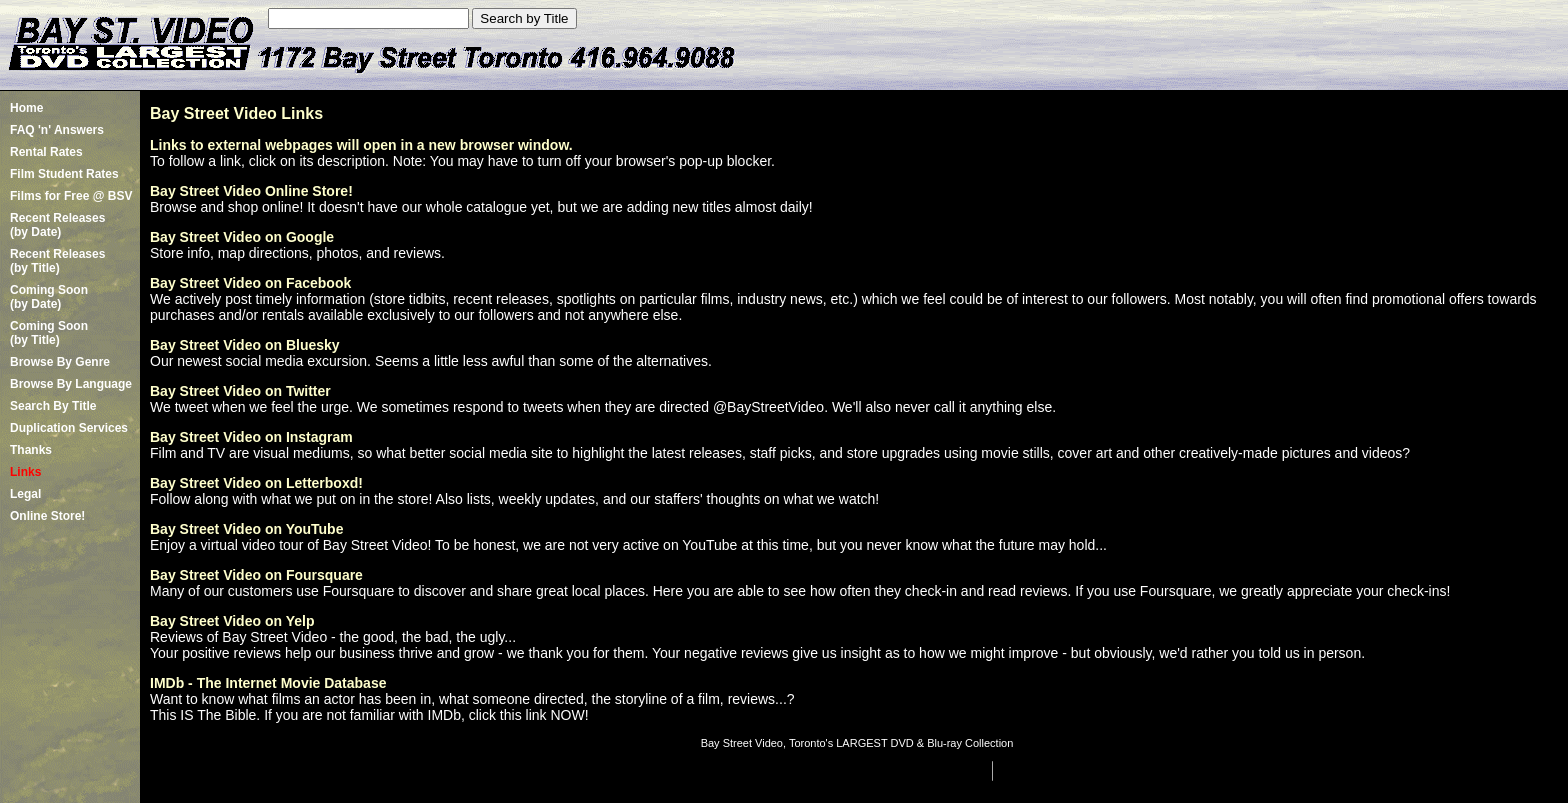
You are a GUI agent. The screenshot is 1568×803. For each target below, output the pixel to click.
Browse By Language (71, 384)
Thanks (31, 450)
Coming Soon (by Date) (49, 297)
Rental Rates (46, 152)
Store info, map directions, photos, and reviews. (297, 253)
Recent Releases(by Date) (57, 225)
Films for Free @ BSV (71, 196)
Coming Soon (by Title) (49, 333)
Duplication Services (69, 428)
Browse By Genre (60, 362)
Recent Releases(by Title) (57, 261)
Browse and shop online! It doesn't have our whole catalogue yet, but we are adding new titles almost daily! (481, 207)
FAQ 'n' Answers (57, 130)
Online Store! (47, 516)
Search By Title (53, 406)
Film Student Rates (64, 174)
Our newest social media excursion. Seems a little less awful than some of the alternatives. (431, 361)
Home (26, 108)
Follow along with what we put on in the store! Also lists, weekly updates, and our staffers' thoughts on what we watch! (514, 499)
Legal (25, 494)
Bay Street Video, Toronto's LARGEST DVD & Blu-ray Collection (857, 743)
